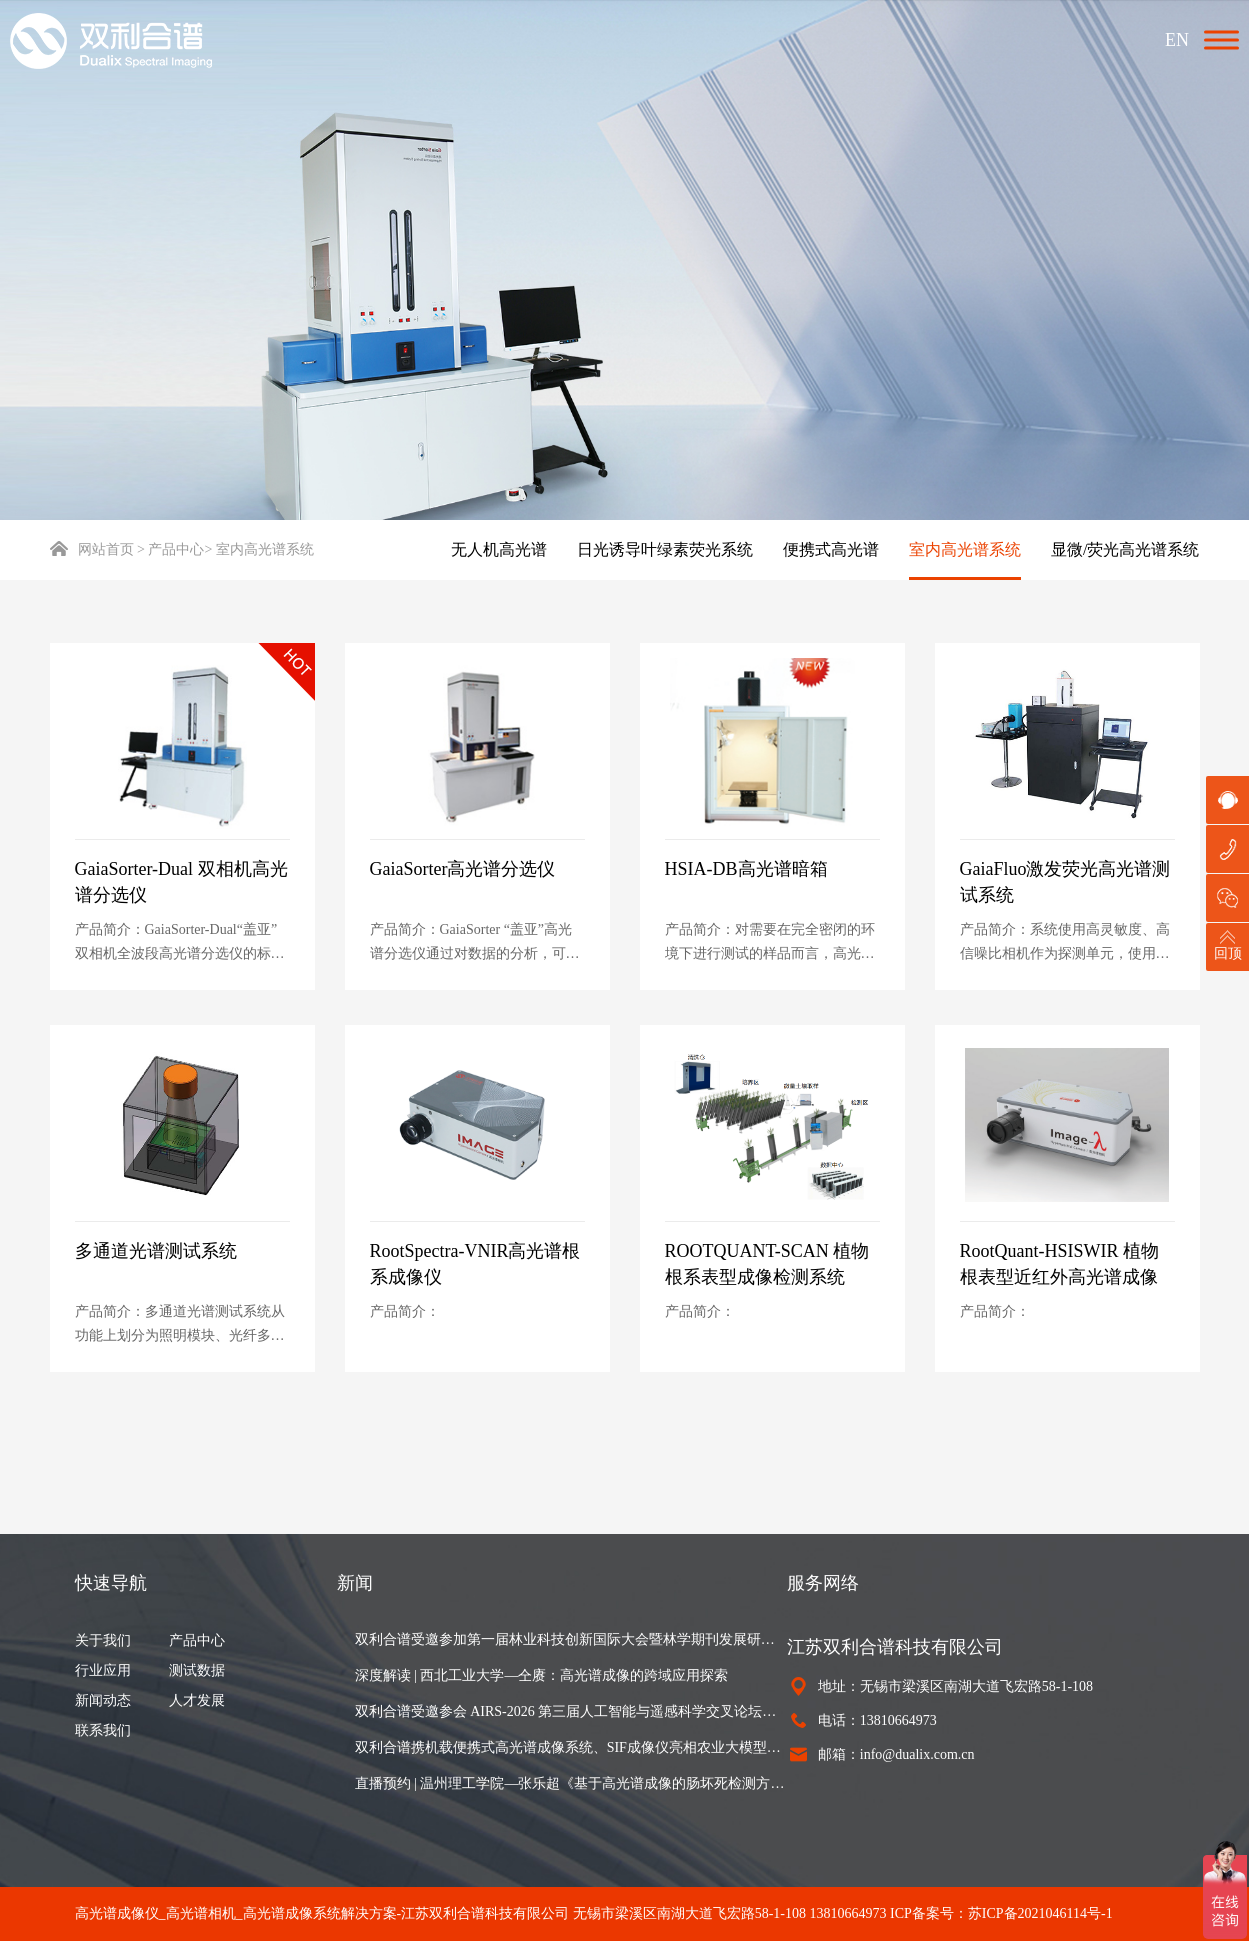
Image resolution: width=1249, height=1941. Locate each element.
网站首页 (92, 549)
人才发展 (197, 1700)
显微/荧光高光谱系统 (1125, 549)
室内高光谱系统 (965, 549)
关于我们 (103, 1640)
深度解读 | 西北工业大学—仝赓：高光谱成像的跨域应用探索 (542, 1675)
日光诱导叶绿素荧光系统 (665, 549)
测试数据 (197, 1670)
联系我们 (103, 1730)
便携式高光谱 (831, 549)
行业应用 (103, 1670)
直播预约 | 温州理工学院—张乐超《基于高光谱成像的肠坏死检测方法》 (571, 1783)
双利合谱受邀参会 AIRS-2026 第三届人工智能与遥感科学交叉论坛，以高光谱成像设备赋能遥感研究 (571, 1711)
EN (1177, 40)
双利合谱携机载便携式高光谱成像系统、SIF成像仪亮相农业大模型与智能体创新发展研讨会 (571, 1747)
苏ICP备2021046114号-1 (1040, 1913)
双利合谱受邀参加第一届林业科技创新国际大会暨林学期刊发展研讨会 (571, 1639)
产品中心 (197, 1640)
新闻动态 (103, 1700)
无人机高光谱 (499, 549)
